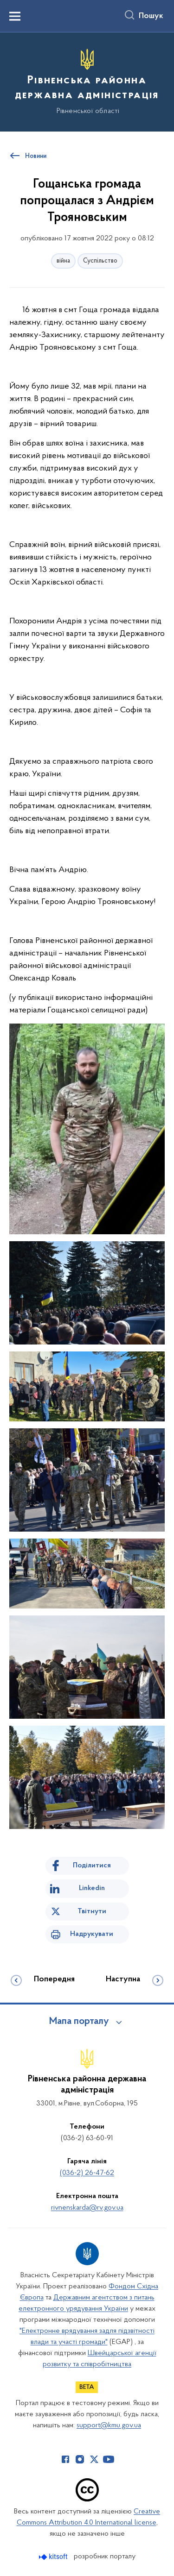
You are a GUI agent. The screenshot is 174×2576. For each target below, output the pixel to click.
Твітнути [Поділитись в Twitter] (91, 1911)
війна (63, 261)
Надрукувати (91, 1934)
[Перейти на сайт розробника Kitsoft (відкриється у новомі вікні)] (54, 2556)
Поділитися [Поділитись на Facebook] (92, 1865)
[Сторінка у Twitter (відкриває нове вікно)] (94, 2459)
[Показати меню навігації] (15, 16)
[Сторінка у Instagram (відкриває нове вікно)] (79, 2459)
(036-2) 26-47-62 (87, 2173)
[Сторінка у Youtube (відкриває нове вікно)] (108, 2459)
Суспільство (100, 261)
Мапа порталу (79, 2022)
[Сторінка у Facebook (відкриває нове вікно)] (65, 2459)
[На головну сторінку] (87, 81)
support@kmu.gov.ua (109, 2425)
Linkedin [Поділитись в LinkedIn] (92, 1888)
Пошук (151, 16)
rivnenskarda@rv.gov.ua (87, 2208)
